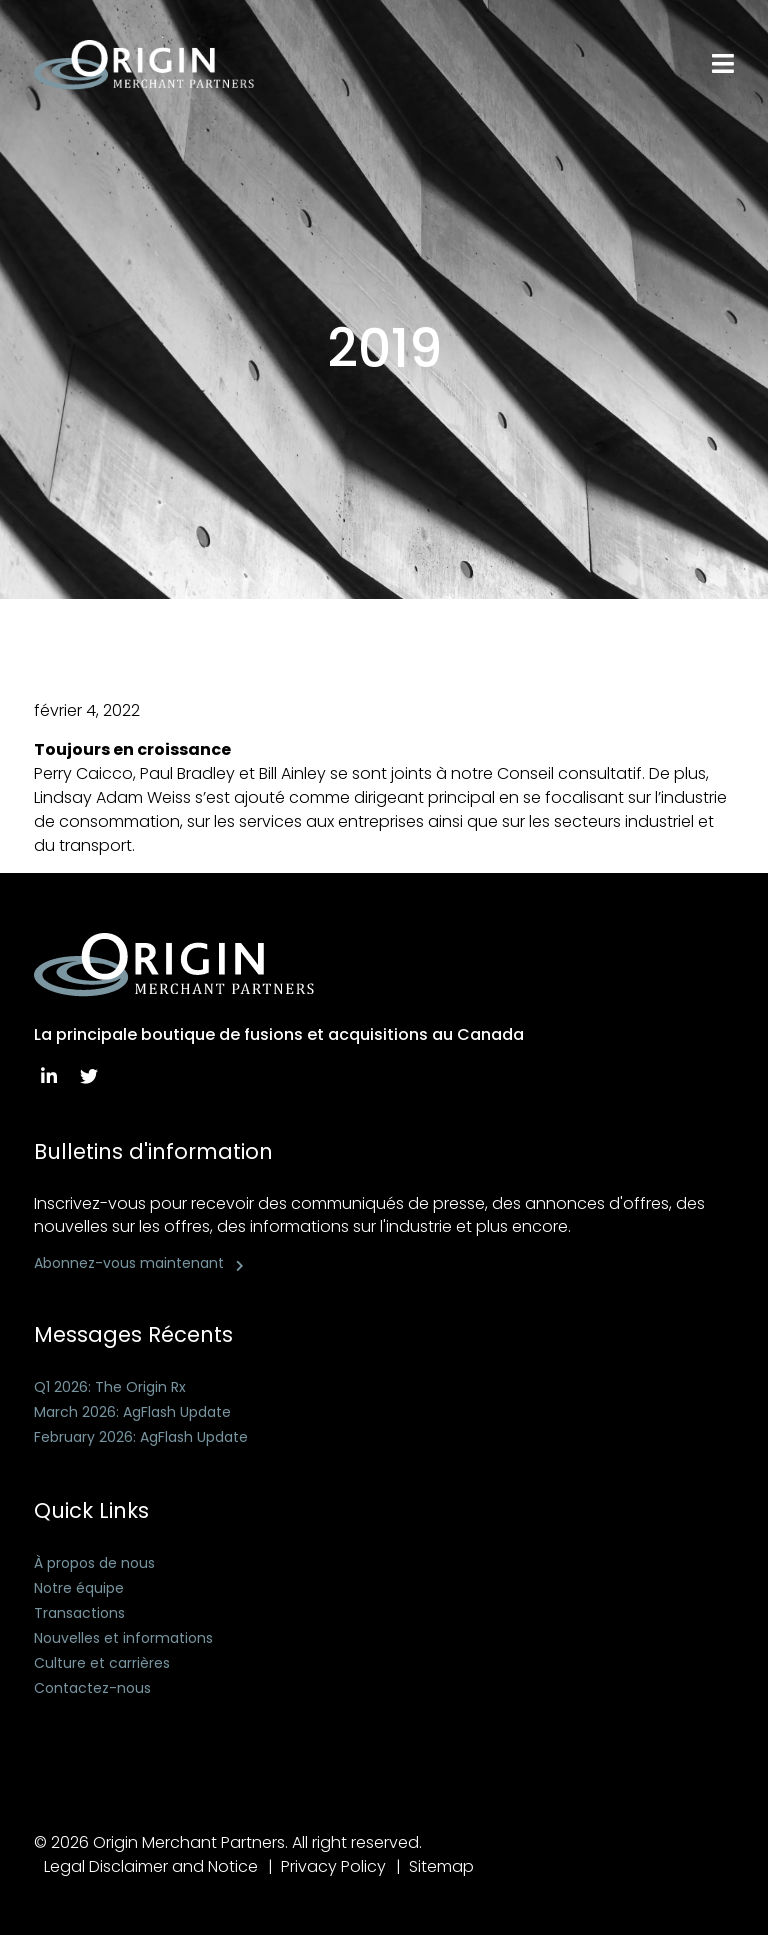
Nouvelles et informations (123, 1638)
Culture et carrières (102, 1663)
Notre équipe (79, 1588)
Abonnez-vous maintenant (129, 1263)
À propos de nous (94, 1563)
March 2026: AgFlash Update (132, 1412)
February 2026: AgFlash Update (141, 1437)
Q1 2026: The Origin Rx (110, 1387)
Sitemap (441, 1866)
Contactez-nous (92, 1688)
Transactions (79, 1613)
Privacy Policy (333, 1866)
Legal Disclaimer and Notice (151, 1866)
